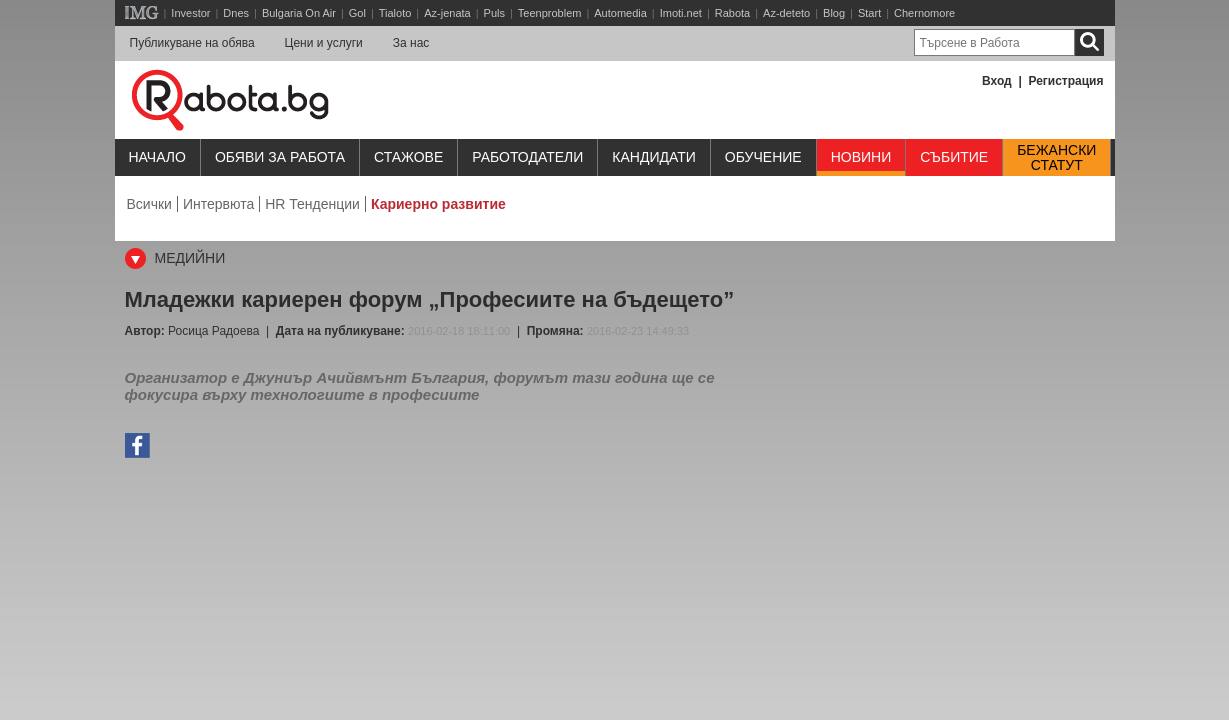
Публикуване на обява (192, 43)
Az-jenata (447, 13)
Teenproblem (550, 13)
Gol (357, 13)
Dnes (236, 13)
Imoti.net (681, 13)
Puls (494, 13)
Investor (190, 13)
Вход (997, 81)
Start (869, 13)
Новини (861, 157)
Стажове (408, 157)
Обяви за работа (280, 157)
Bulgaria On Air (299, 13)
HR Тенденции (312, 204)
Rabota (732, 13)
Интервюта (218, 204)
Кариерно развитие (438, 204)
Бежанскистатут (1056, 158)
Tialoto (395, 13)
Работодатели (527, 157)
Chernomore (924, 13)
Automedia (620, 13)
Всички (149, 204)
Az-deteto (786, 13)
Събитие (954, 157)
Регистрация (1065, 81)
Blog (834, 13)
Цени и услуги (324, 43)
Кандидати (654, 157)
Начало (157, 157)
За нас (411, 43)
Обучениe (763, 157)
